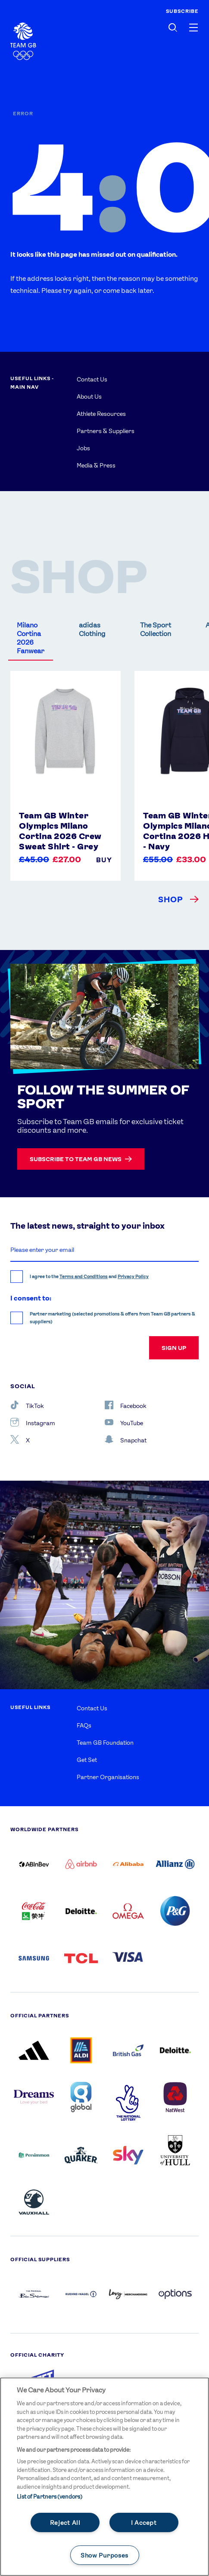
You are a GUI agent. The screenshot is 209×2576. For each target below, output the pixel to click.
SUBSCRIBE (182, 11)
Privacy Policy (133, 1276)
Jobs (83, 448)
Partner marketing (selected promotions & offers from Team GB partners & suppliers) (112, 1318)
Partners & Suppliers (105, 430)
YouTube (124, 1422)
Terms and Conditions (83, 1276)
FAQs (84, 1725)
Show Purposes (104, 2555)
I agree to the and (89, 1276)
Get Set (87, 1759)
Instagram (32, 1422)
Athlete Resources (101, 413)
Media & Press (96, 465)
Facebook (126, 1405)
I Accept (144, 2522)
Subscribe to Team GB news (81, 1159)
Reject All (65, 2522)
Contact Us (92, 379)
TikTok (27, 1405)
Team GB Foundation (105, 1742)
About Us (89, 396)
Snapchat (126, 1439)
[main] (104, 2476)
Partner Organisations (108, 1777)
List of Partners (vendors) (49, 2496)
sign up (174, 1347)
